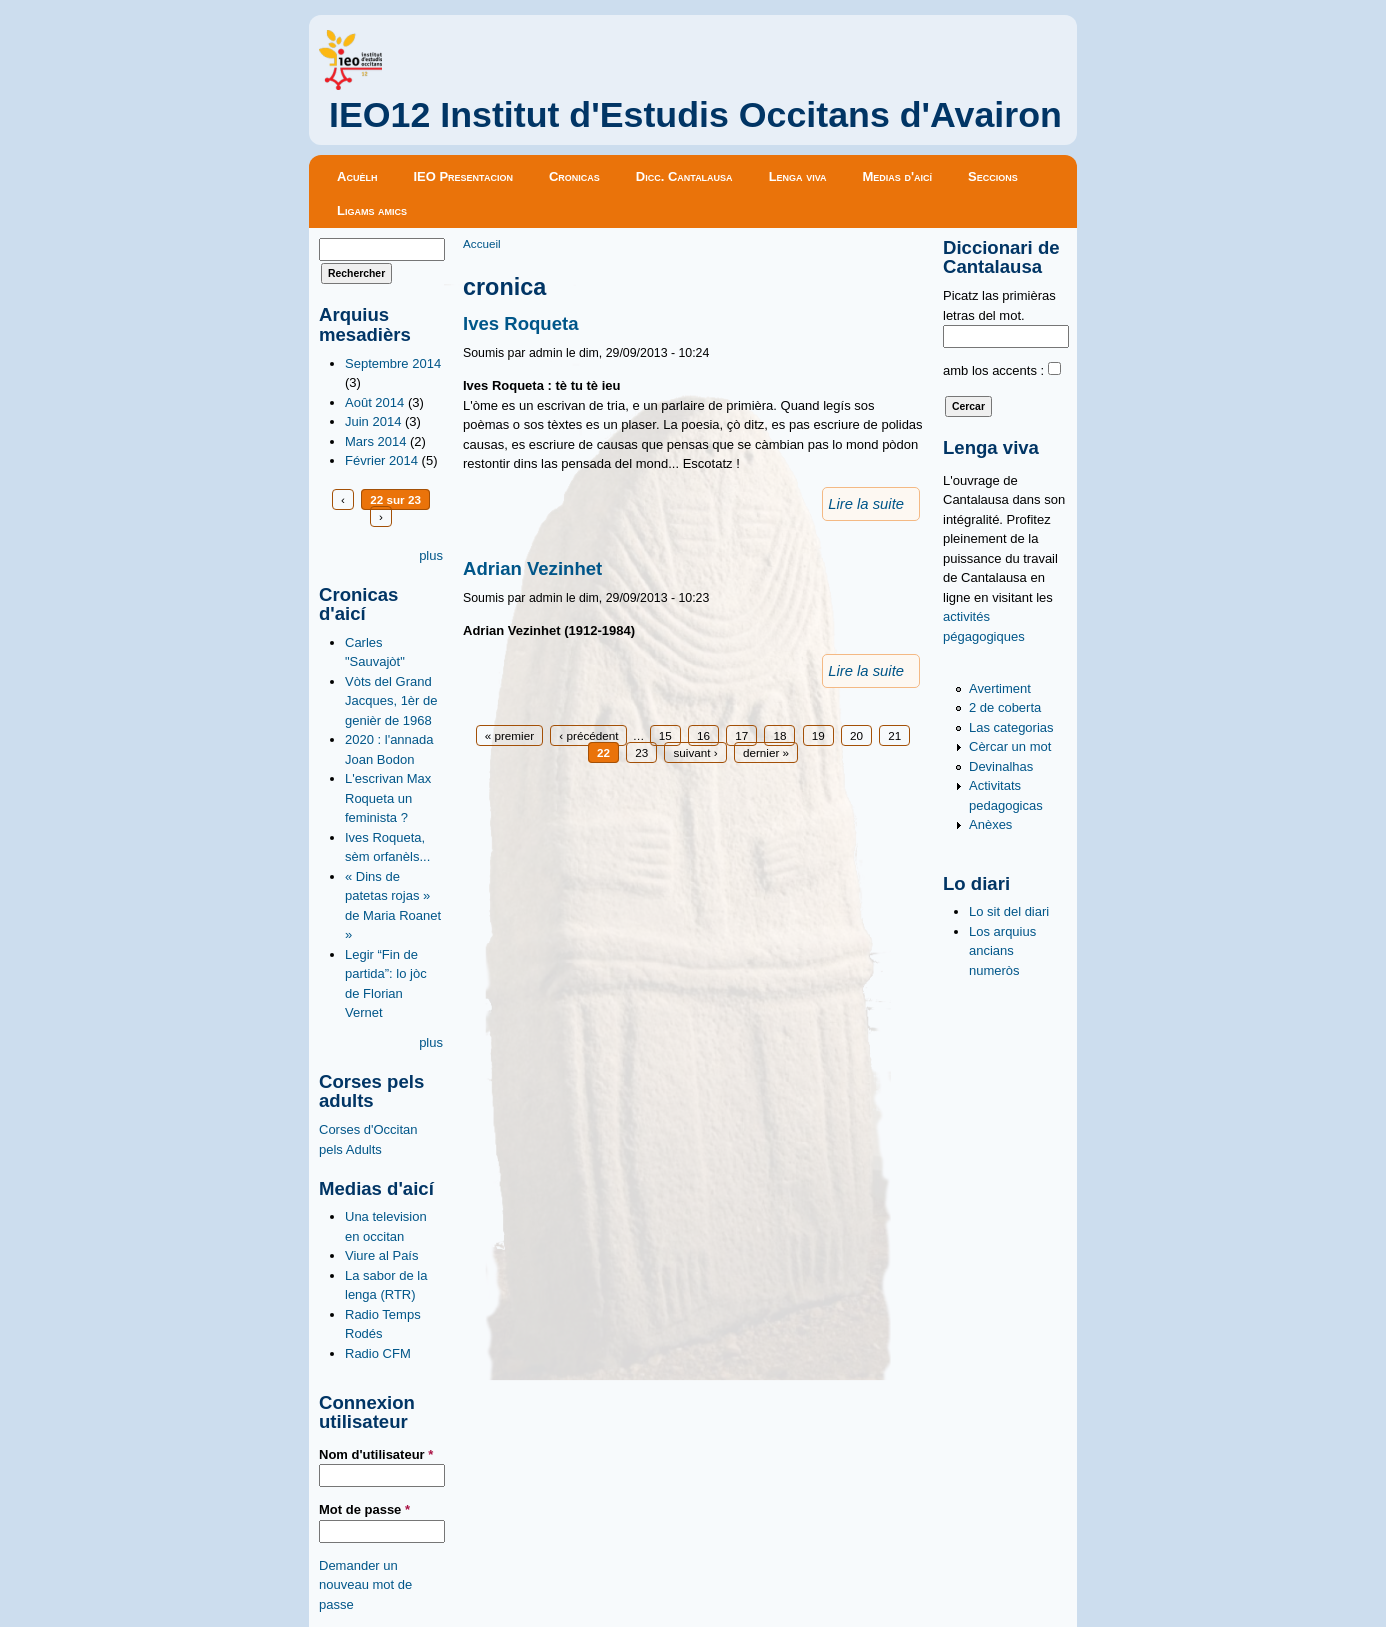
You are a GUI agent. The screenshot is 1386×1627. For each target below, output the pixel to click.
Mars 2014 (375, 441)
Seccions (993, 176)
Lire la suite (866, 504)
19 (818, 735)
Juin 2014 (373, 421)
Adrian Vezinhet (532, 568)
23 (641, 752)
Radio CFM (378, 1353)
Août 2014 (374, 402)
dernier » (766, 752)
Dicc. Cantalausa (684, 176)
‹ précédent (588, 735)
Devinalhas (1001, 766)
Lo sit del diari (1009, 911)
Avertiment (1000, 688)
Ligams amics (372, 210)
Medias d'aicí (898, 176)
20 (856, 735)
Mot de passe (364, 1509)
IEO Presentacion (463, 176)
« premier (509, 735)
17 (741, 735)
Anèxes (990, 824)
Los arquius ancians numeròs (1002, 951)
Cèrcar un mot (1010, 746)
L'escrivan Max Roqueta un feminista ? (388, 798)
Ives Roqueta (521, 323)
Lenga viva (798, 176)
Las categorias (1011, 727)
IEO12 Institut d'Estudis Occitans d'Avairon (695, 115)
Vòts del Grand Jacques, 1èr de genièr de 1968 (391, 701)
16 (703, 735)
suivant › (695, 752)
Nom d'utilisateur (376, 1454)
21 (894, 735)
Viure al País (381, 1255)
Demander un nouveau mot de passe (365, 1585)
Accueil (482, 243)
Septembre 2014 (393, 363)
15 (665, 735)
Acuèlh (357, 176)
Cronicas (574, 176)
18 (779, 735)
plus (431, 555)
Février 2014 (381, 460)
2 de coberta (1005, 707)
